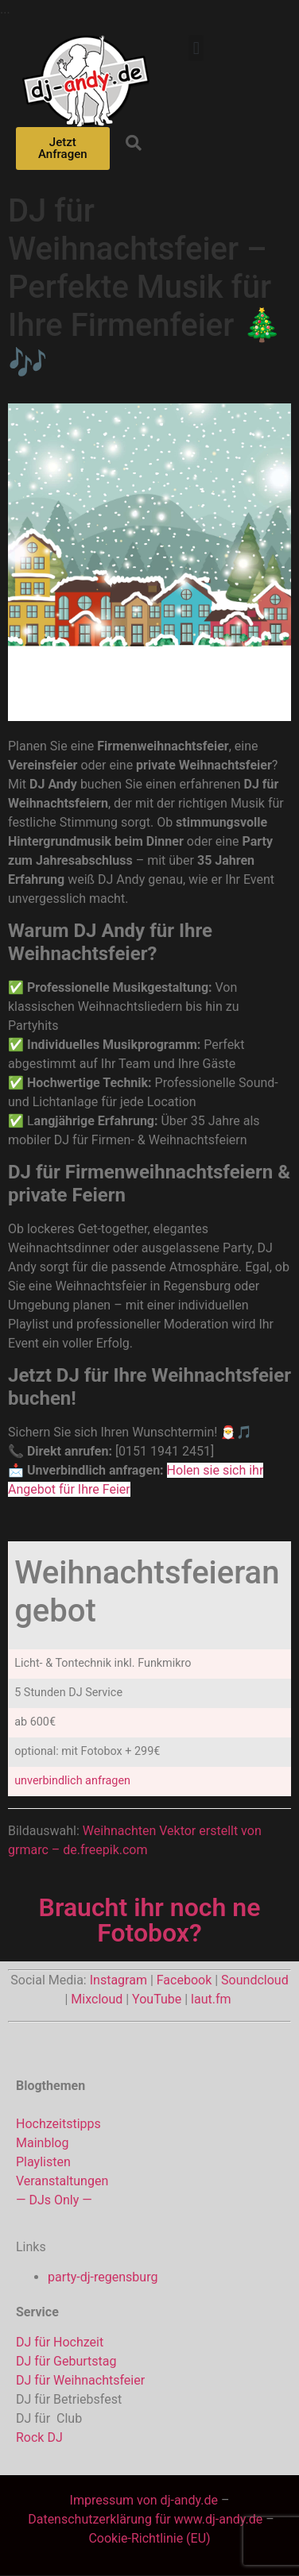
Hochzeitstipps (58, 2123)
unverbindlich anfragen (72, 1780)
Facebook (184, 1980)
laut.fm (211, 1999)
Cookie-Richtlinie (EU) (149, 2538)
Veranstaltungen (62, 2180)
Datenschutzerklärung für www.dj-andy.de (147, 2519)
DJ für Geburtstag (66, 2361)
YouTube (156, 1999)
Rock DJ (39, 2437)
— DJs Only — (54, 2200)
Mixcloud (96, 1999)
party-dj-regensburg (102, 2277)
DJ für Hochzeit (59, 2342)
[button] (196, 48)
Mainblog (42, 2142)
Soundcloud (255, 1980)
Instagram (118, 1980)
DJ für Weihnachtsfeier (80, 2380)
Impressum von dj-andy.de (144, 2500)
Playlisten (43, 2161)
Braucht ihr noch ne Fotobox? (150, 1920)
